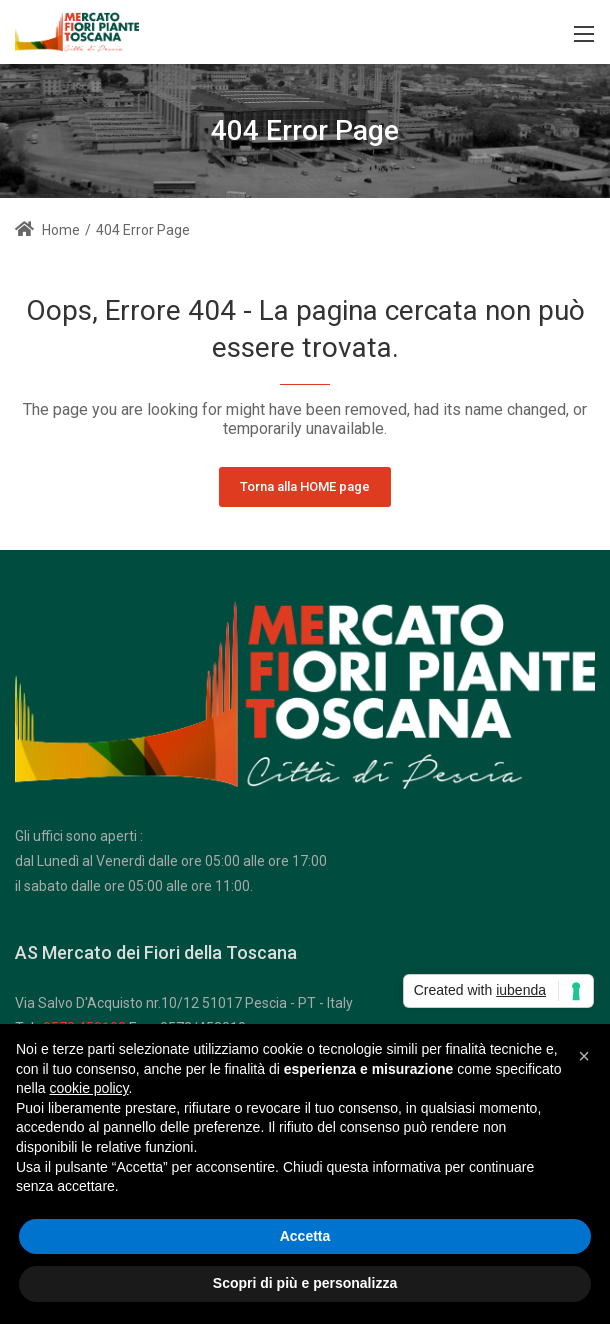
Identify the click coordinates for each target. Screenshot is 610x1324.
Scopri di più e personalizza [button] (305, 1283)
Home (47, 230)
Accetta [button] (305, 1236)
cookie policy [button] (88, 1088)
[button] (584, 1056)
